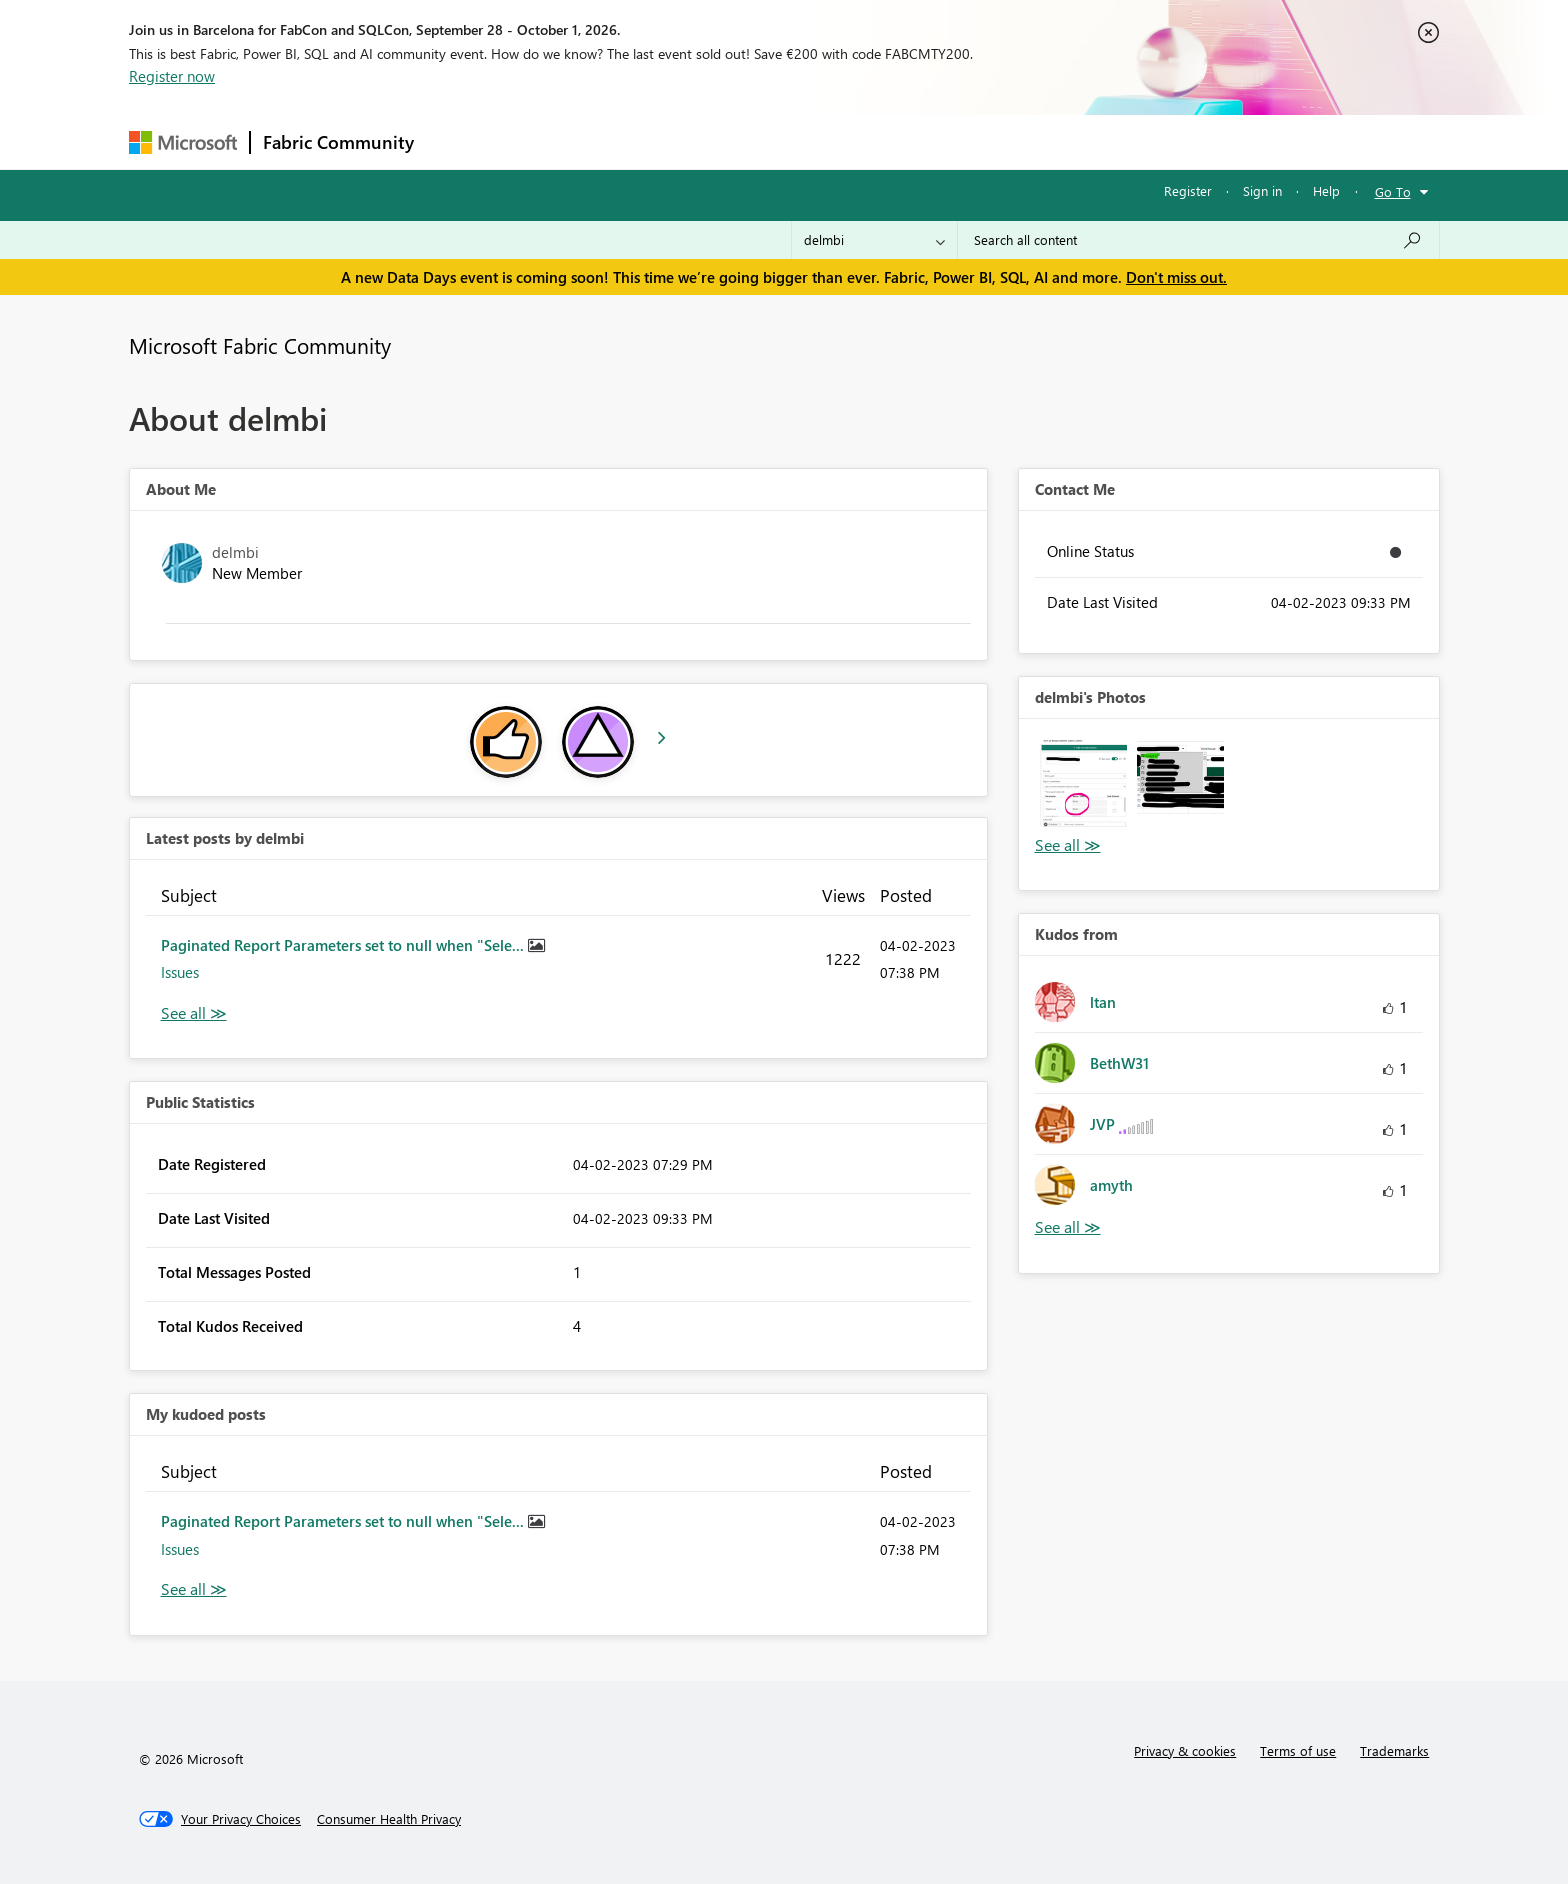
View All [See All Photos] (1068, 845)
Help (1326, 190)
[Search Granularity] (874, 240)
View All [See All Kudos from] (1068, 1227)
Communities (718, 141)
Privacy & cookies (1185, 1750)
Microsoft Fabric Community (260, 345)
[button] (1083, 783)
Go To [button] (1393, 191)
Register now (172, 76)
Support (969, 141)
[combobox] (1198, 240)
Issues (180, 972)
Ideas (629, 141)
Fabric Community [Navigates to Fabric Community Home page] (338, 142)
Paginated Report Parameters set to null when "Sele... (344, 945)
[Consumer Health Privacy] (389, 1819)
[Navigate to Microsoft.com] (183, 142)
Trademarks (1394, 1750)
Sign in (1262, 190)
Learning (885, 141)
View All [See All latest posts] (194, 1013)
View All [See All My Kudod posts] (194, 1589)
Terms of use (1298, 1750)
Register (1188, 190)
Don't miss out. (1176, 277)
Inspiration (547, 141)
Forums (459, 141)
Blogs (808, 141)
